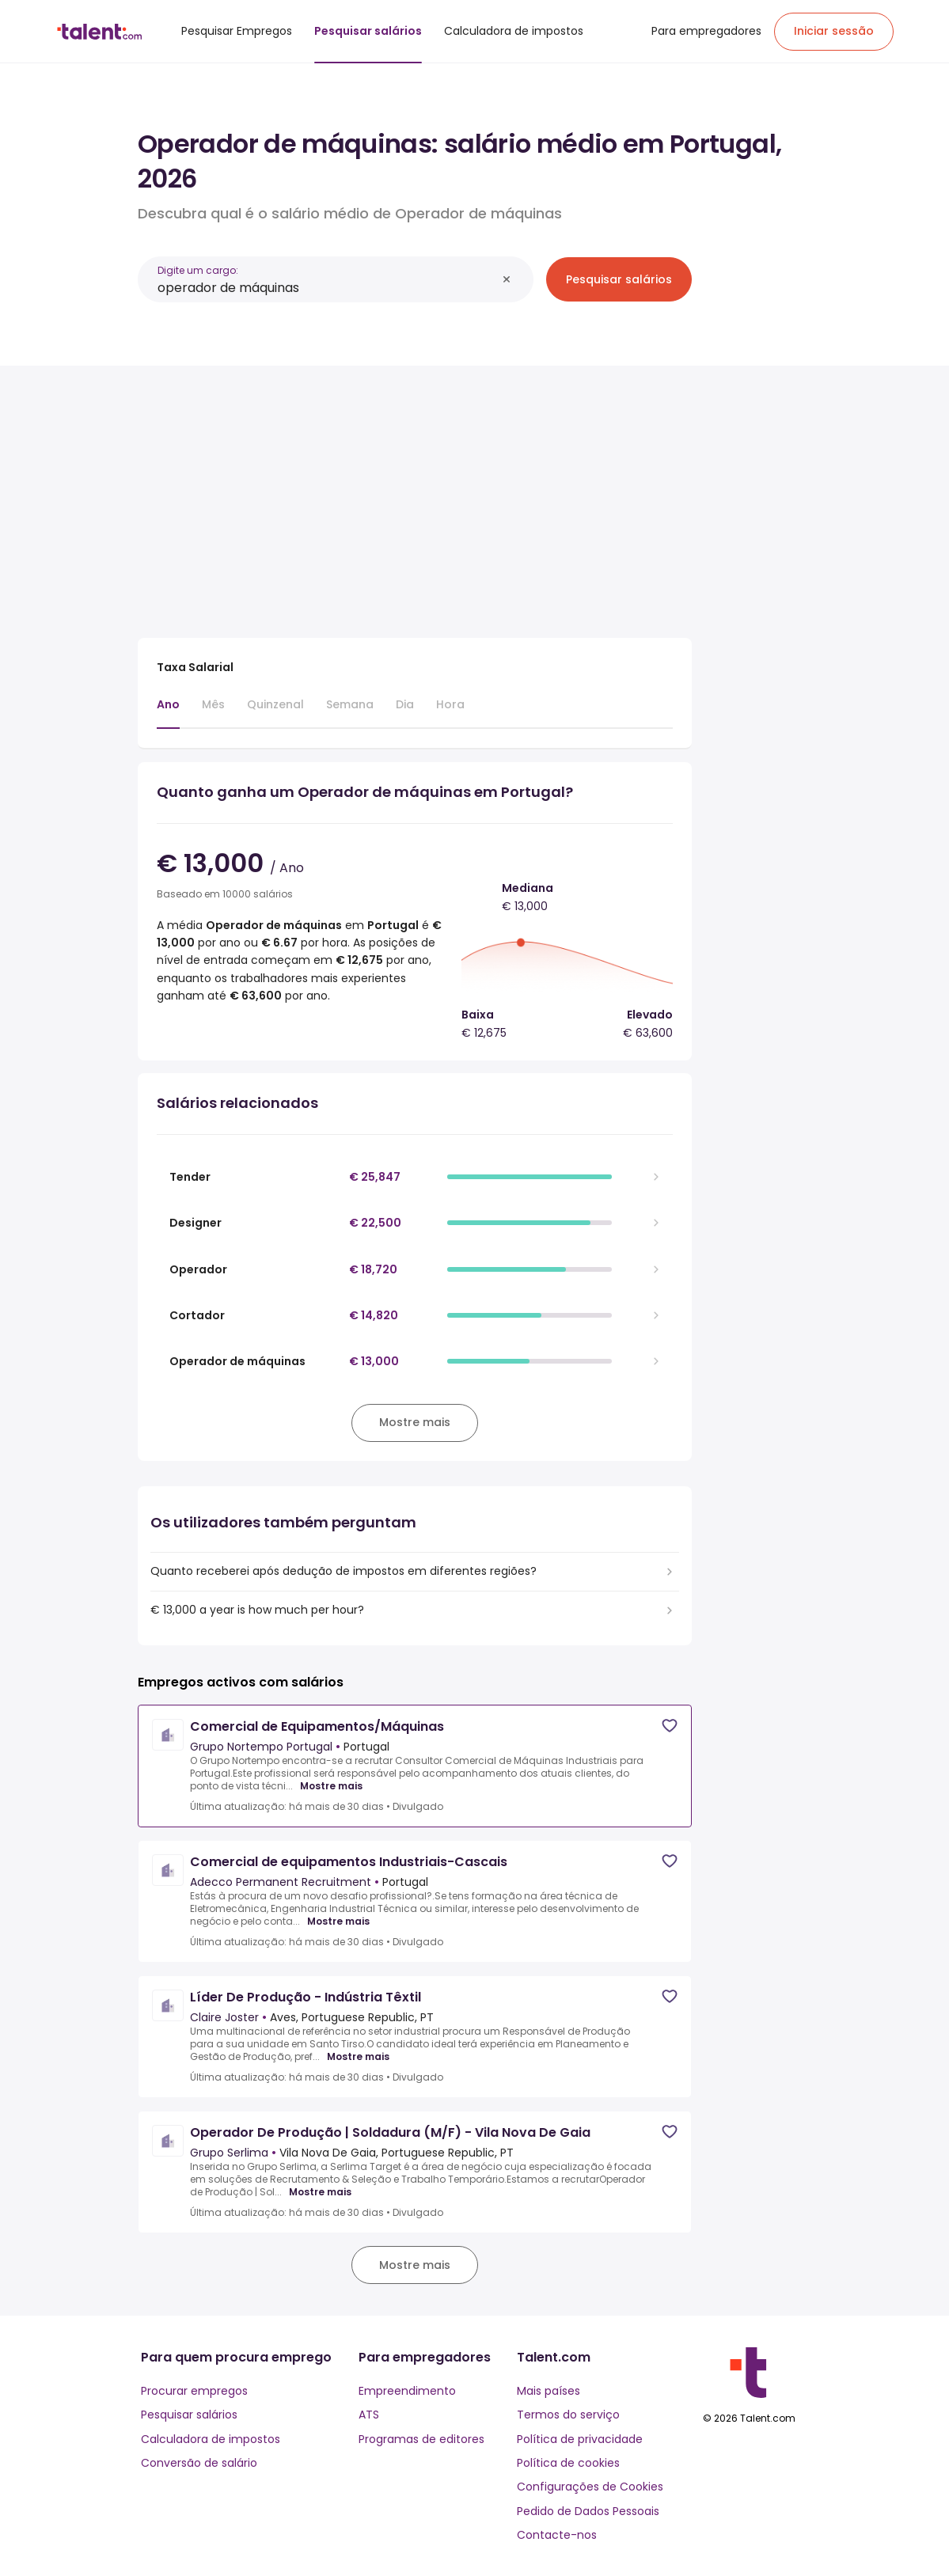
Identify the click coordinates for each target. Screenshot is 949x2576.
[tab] (168, 712)
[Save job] (670, 1725)
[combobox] (327, 287)
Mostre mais (331, 1786)
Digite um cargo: (198, 270)
